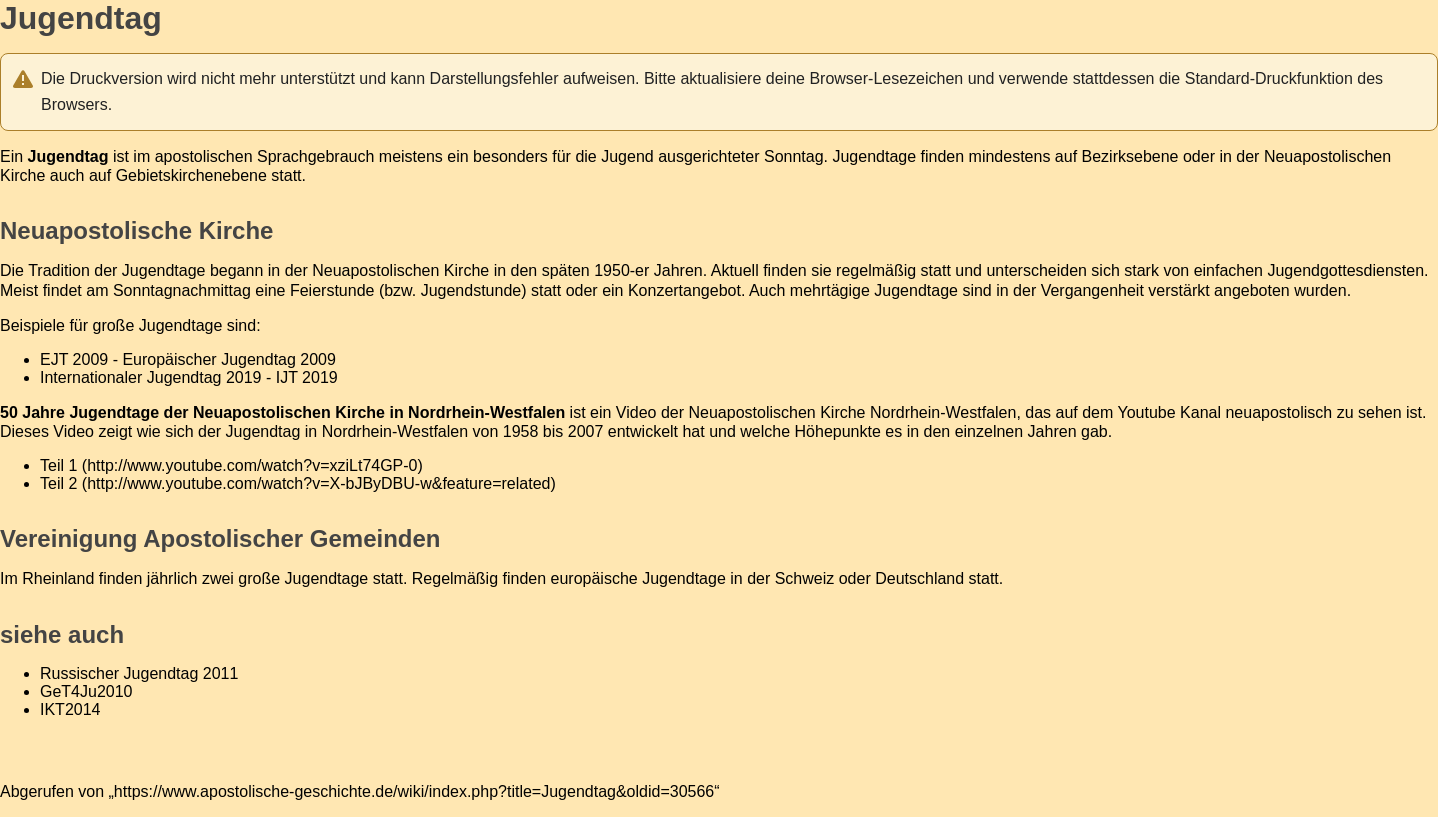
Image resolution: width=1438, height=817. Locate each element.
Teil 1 (58, 465)
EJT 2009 (74, 359)
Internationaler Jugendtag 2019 (151, 377)
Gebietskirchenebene (191, 175)
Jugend (627, 156)
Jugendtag (263, 431)
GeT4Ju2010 (86, 691)
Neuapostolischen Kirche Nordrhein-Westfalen (853, 412)
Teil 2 (58, 483)
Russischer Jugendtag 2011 (139, 673)
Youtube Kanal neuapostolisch (1225, 412)
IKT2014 (70, 709)
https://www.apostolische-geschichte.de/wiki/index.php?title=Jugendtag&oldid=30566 (414, 791)
